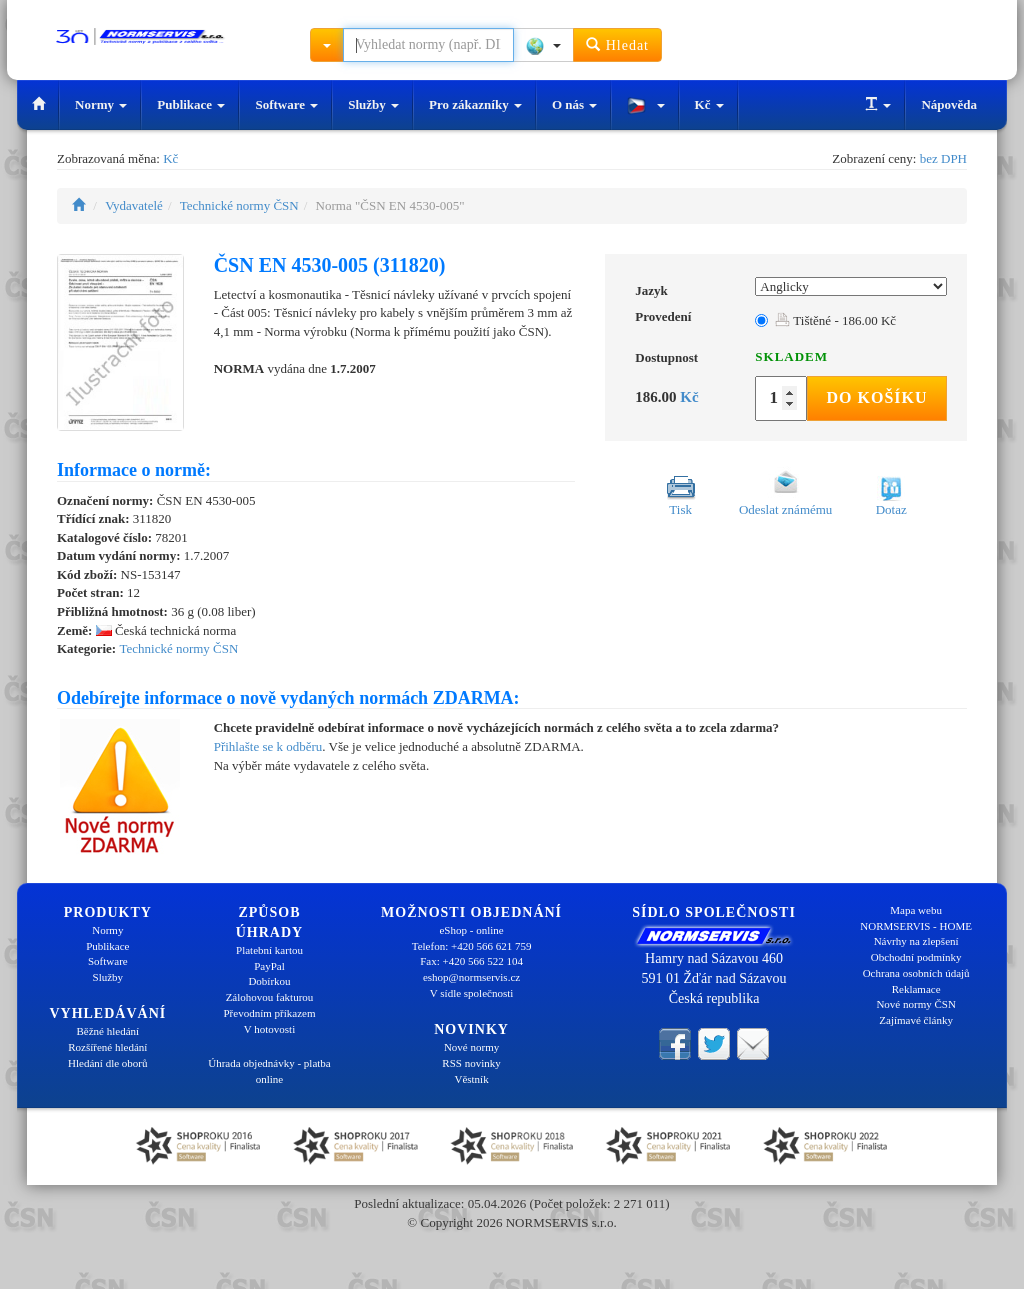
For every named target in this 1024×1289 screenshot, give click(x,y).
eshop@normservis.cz (471, 977)
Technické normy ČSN (239, 205)
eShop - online (471, 930)
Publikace (191, 104)
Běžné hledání (108, 1031)
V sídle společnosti (472, 993)
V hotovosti (269, 1029)
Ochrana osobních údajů (916, 973)
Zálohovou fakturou (270, 997)
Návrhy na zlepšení (916, 941)
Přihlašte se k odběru (268, 746)
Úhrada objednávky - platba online (269, 1071)
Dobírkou (269, 981)
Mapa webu (916, 910)
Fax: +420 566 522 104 (471, 961)
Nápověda (949, 104)
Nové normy (471, 1047)
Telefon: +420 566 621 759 (472, 946)
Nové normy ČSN (915, 1004)
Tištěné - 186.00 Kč (835, 320)
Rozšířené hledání (107, 1047)
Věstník (471, 1079)
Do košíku (876, 397)
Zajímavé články (916, 1020)
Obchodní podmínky (916, 957)
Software (286, 104)
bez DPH (943, 158)
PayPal (269, 966)
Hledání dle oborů (107, 1063)
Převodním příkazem (270, 1013)
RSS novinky (471, 1063)
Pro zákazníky (475, 104)
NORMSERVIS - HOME (916, 926)
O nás (574, 104)
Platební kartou (269, 950)
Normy (101, 104)
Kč (709, 104)
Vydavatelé (134, 205)
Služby (373, 104)
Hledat (617, 44)
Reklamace (916, 989)
